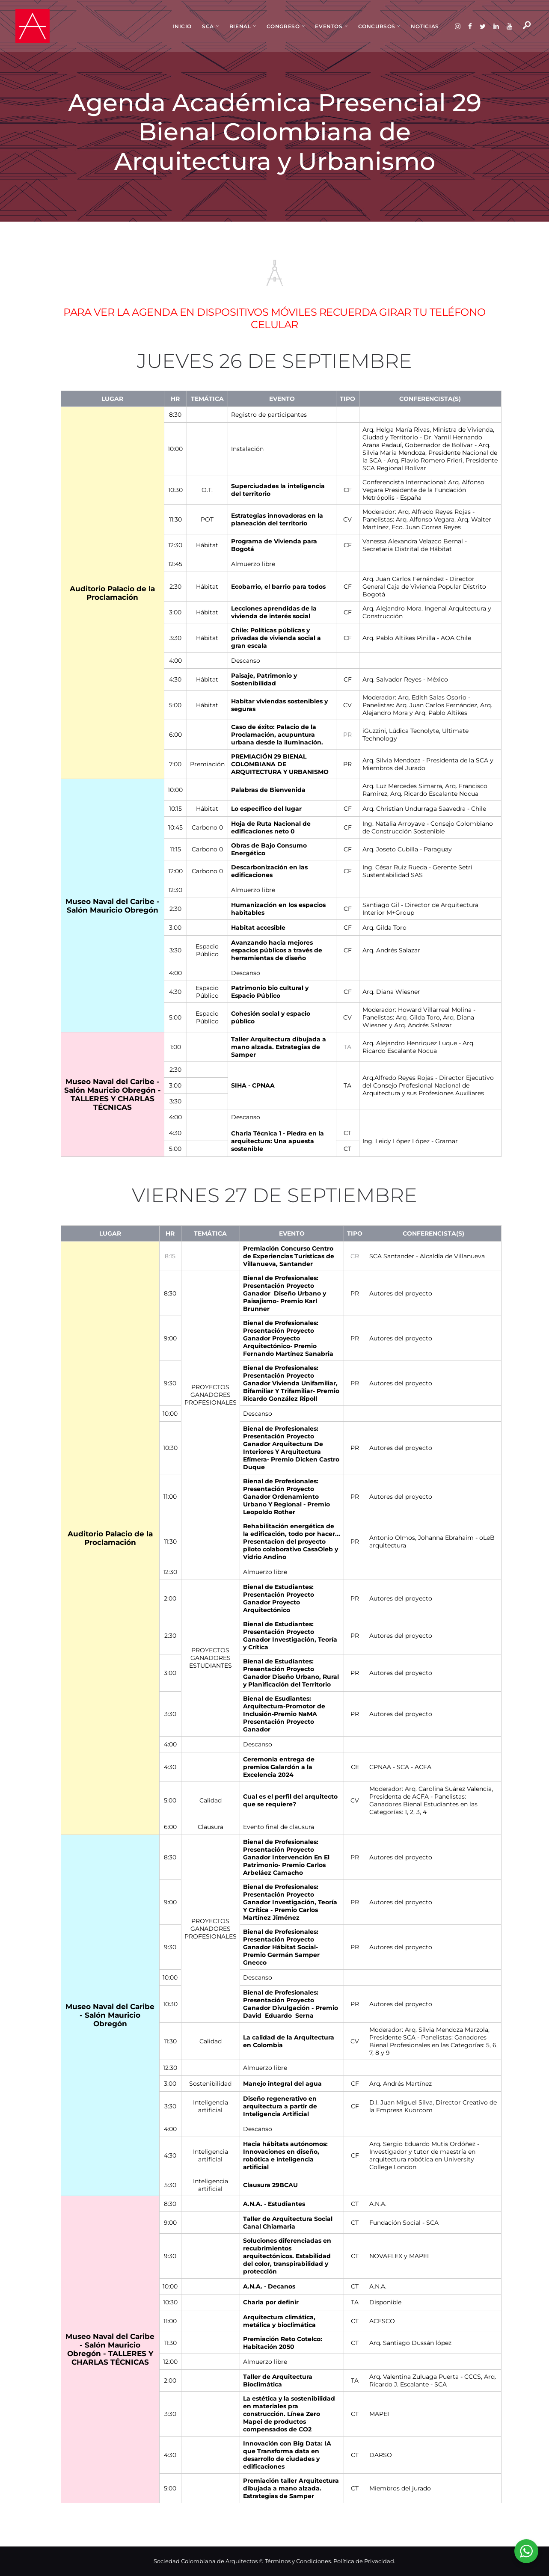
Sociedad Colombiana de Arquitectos (206, 2561)
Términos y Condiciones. (299, 2561)
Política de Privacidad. (364, 2561)
